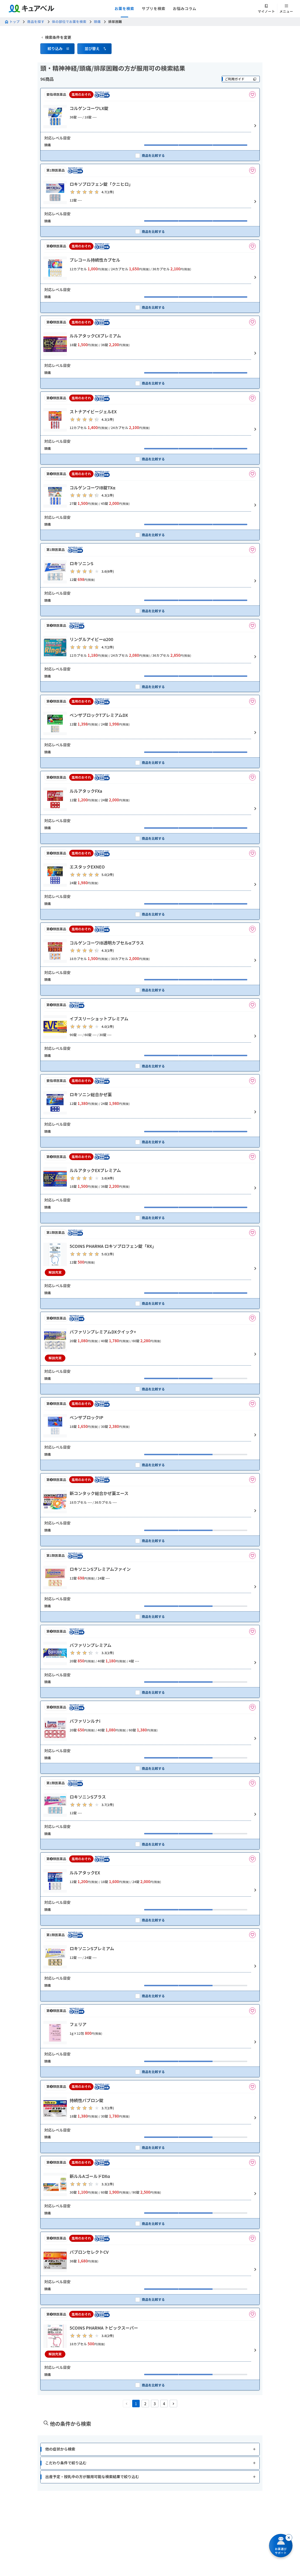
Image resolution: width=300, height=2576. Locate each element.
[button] (57, 45)
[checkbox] (150, 155)
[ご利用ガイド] (241, 79)
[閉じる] (288, 2537)
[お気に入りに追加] (252, 94)
